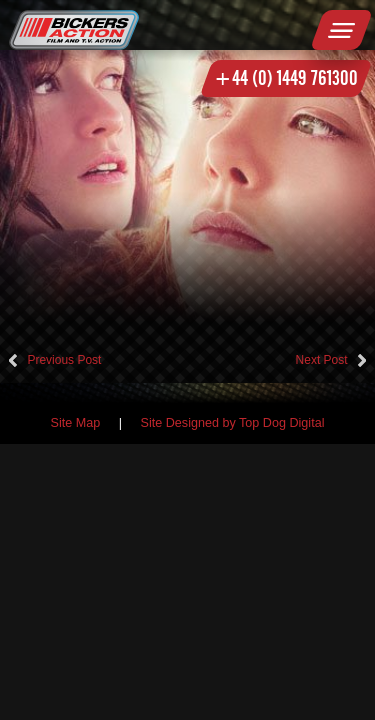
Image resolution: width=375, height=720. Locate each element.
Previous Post (64, 360)
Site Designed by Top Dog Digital (233, 423)
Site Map (76, 423)
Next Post (322, 360)
